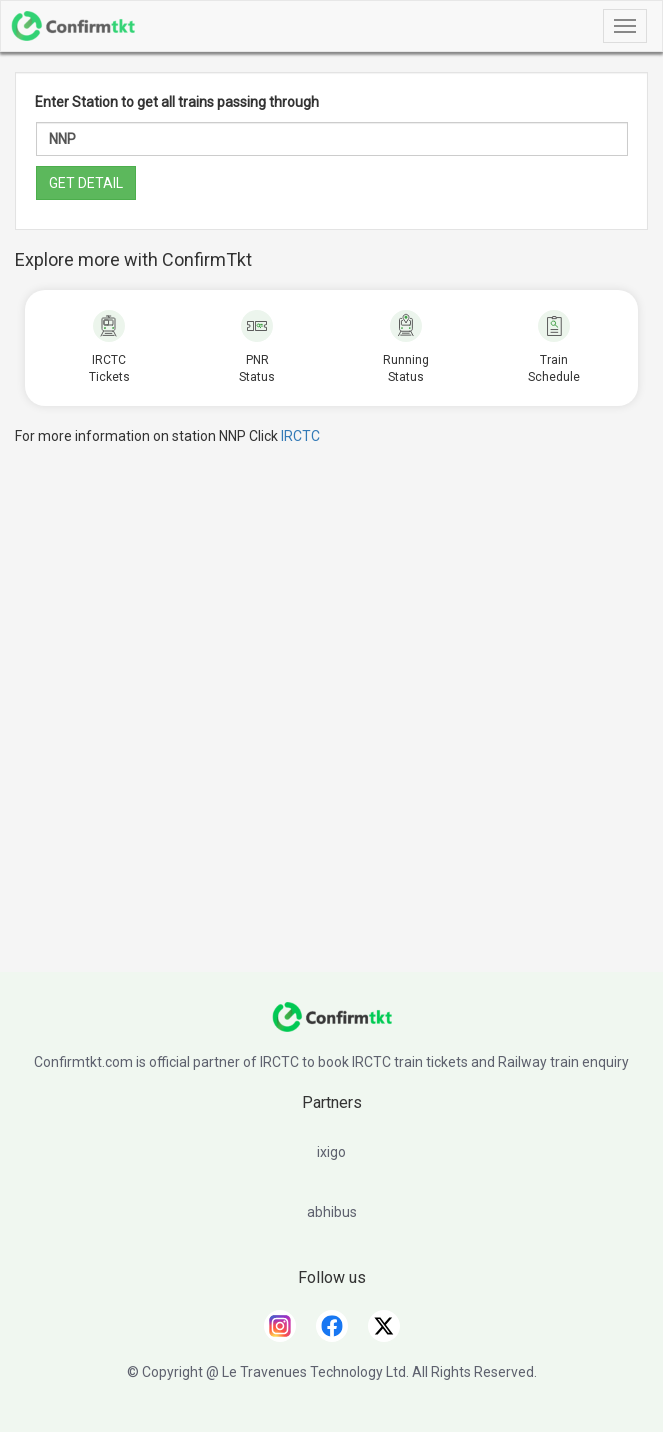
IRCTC (300, 436)
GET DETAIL (86, 183)
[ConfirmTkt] (332, 1027)
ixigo (331, 1152)
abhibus (332, 1212)
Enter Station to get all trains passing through (177, 102)
